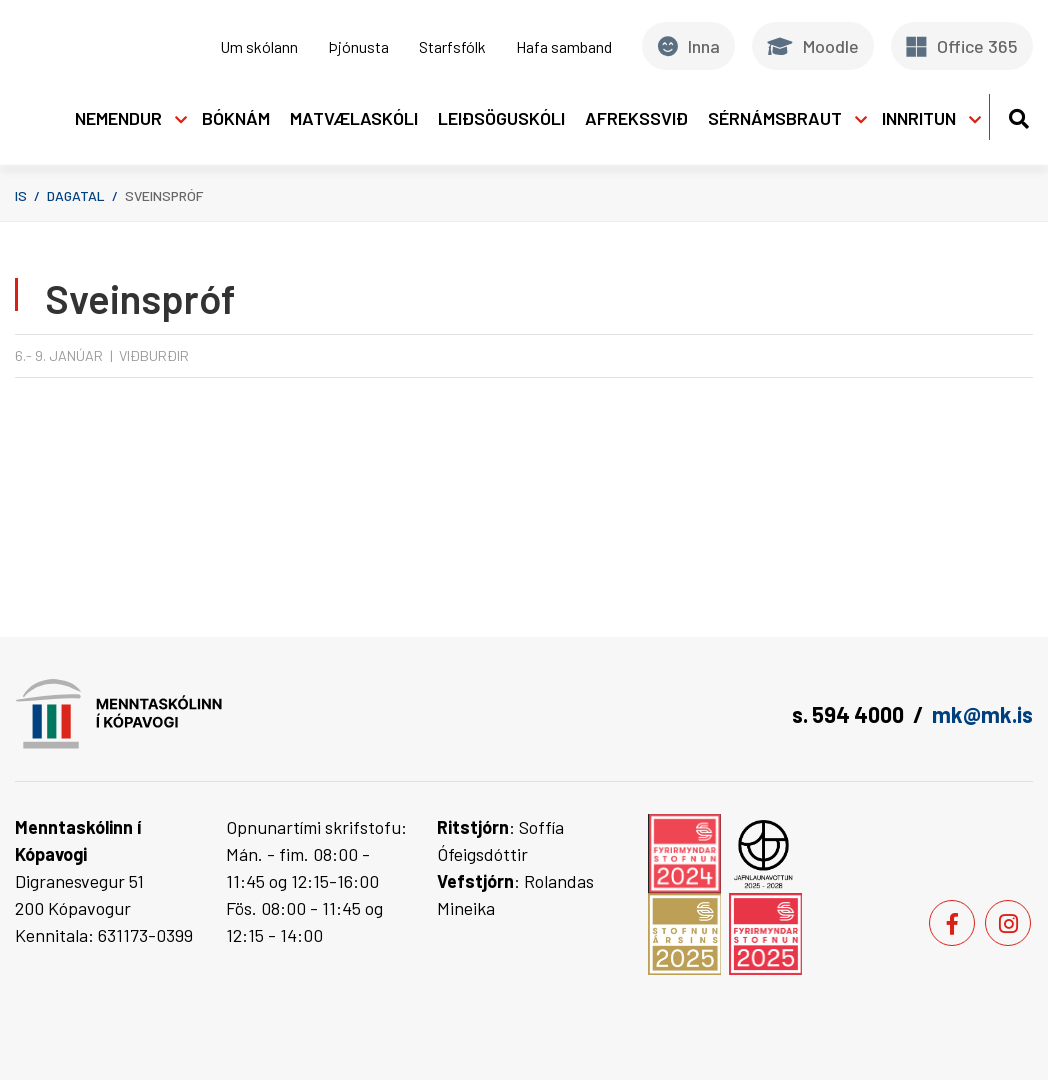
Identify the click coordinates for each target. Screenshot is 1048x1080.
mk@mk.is (982, 714)
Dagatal (76, 195)
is (21, 195)
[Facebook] (952, 923)
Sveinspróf (164, 195)
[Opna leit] (1018, 115)
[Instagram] (1008, 923)
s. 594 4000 (848, 714)
